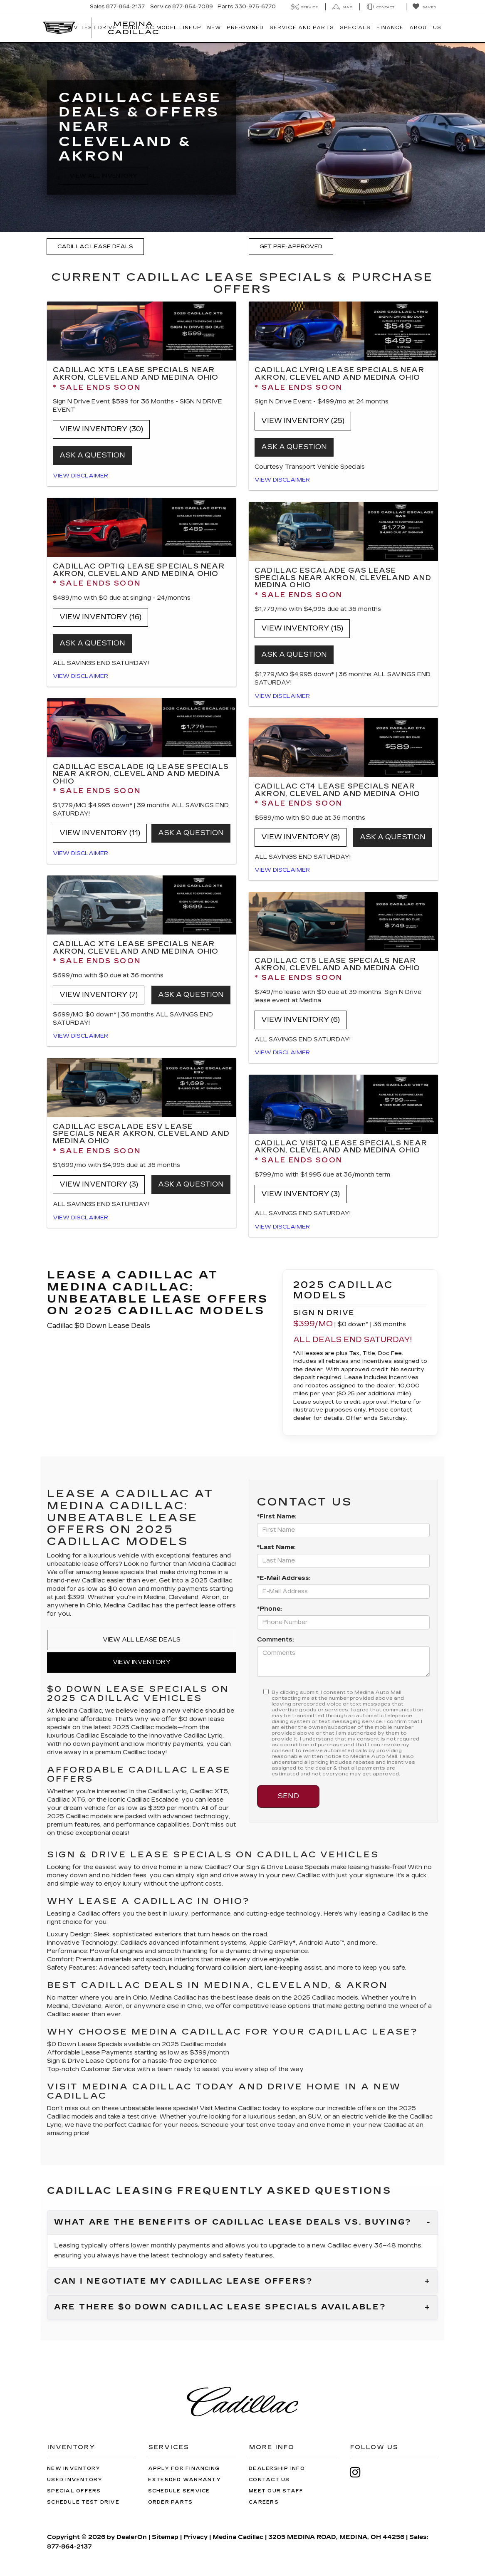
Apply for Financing (184, 2468)
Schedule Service (179, 2491)
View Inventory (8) (300, 837)
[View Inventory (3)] (141, 1087)
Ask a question (92, 643)
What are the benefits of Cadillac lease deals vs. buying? (233, 2222)
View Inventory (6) (300, 1019)
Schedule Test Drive (83, 2502)
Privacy (195, 2537)
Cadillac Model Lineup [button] (162, 27)
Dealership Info (277, 2468)
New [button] (214, 27)
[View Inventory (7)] (141, 904)
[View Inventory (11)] (141, 727)
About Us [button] (425, 27)
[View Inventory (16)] (141, 527)
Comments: (275, 1639)
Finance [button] (389, 27)
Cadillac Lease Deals (95, 246)
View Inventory (142, 1662)
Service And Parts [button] (302, 27)
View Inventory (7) (98, 995)
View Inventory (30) (101, 429)
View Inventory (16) (100, 617)
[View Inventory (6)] (343, 921)
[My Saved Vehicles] (424, 6)
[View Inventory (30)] (141, 331)
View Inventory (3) (98, 1184)
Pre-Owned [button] (245, 27)
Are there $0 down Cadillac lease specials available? (220, 2307)
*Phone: (269, 1608)
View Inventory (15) (302, 628)
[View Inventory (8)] (343, 747)
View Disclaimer (80, 475)
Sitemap (165, 2537)
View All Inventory (103, 176)
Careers (264, 2502)
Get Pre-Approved (291, 246)
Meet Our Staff (276, 2491)
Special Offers (74, 2491)
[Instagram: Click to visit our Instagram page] (359, 2472)
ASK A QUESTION (92, 455)
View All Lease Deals (142, 1639)
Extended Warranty (184, 2479)
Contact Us (269, 2479)
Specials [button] (355, 27)
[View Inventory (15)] (343, 531)
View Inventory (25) (302, 421)
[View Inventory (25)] (343, 331)
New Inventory (73, 2468)
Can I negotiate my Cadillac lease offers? (183, 2281)
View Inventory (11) (99, 833)
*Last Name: (276, 1547)
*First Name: (276, 1516)
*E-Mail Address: (283, 1578)
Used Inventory (75, 2479)
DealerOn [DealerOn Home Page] (131, 2537)
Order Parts (170, 2502)
